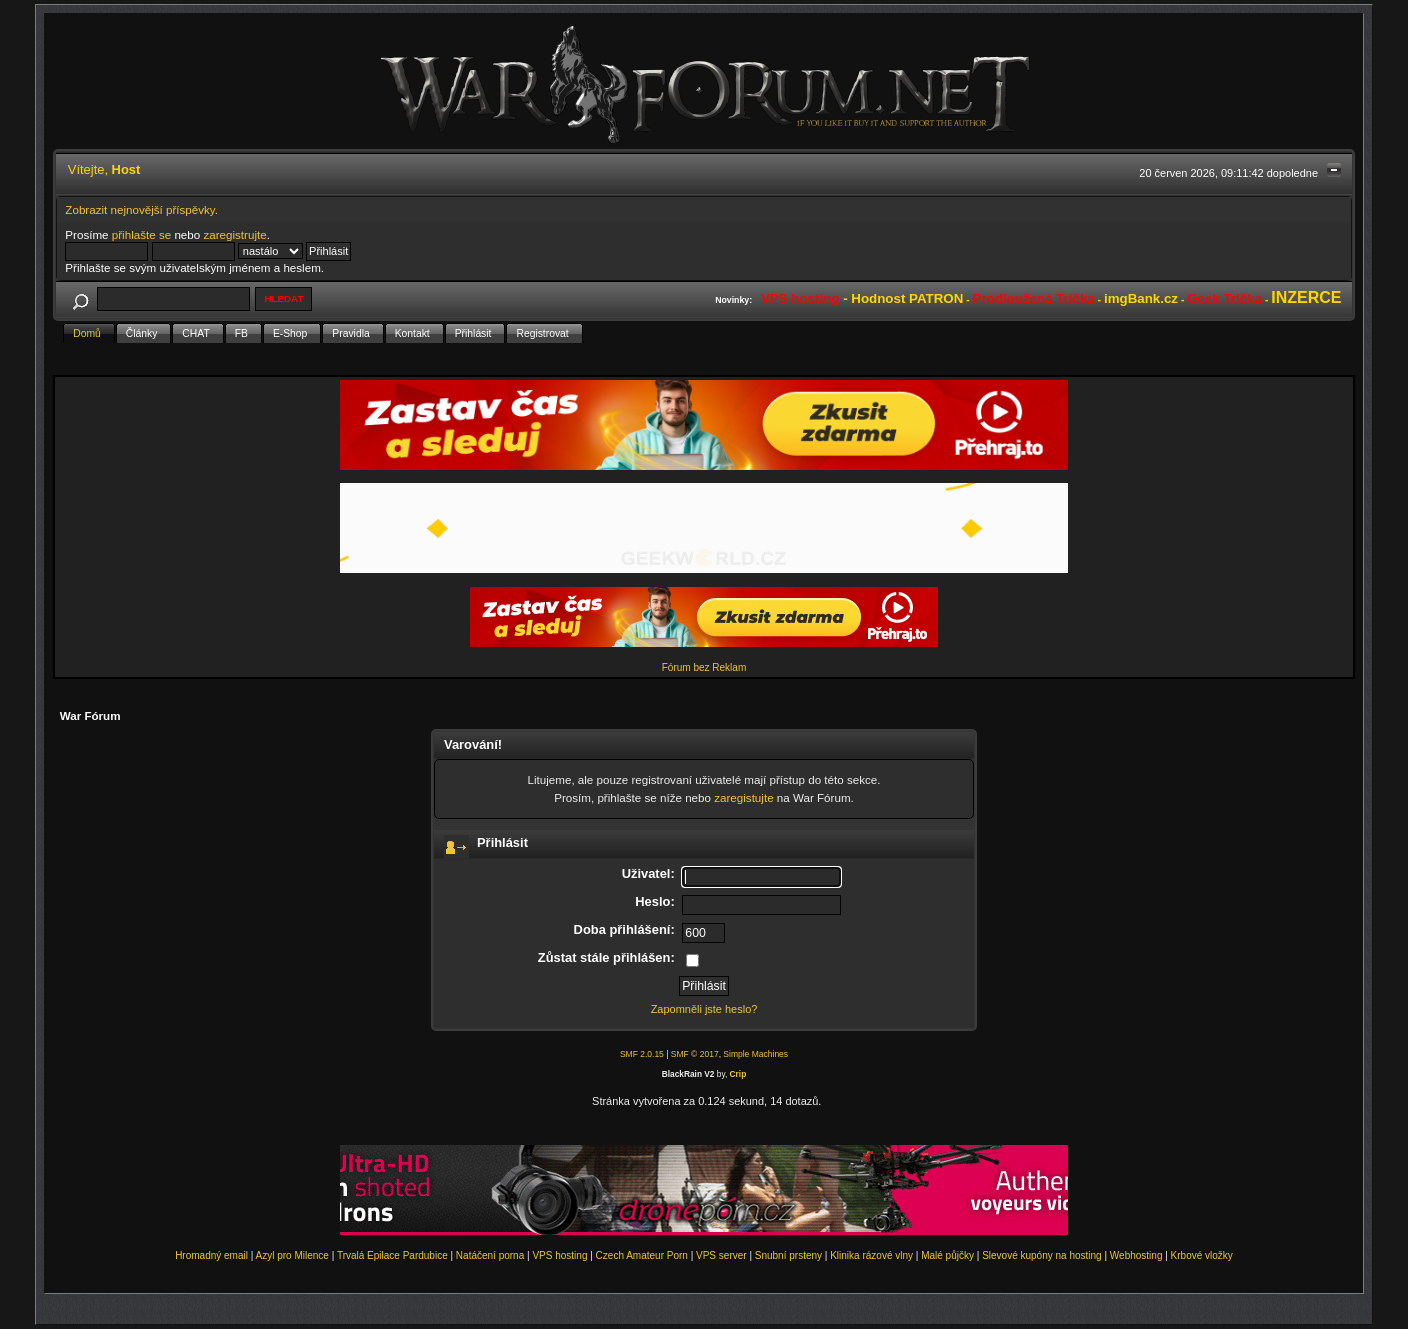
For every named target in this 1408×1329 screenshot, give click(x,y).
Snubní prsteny (788, 1255)
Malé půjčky (947, 1255)
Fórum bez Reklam (704, 667)
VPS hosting (559, 1255)
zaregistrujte (234, 234)
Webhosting (1136, 1255)
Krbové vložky (1202, 1255)
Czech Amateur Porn (642, 1255)
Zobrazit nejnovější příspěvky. (141, 209)
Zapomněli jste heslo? (704, 1009)
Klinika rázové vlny (871, 1255)
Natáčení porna (490, 1255)
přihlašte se (141, 234)
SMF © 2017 (695, 1054)
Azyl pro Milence (292, 1255)
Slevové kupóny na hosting (1042, 1255)
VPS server (721, 1255)
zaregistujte (743, 797)
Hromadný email (211, 1255)
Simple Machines (755, 1054)
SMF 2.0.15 (642, 1054)
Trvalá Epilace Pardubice (392, 1255)
